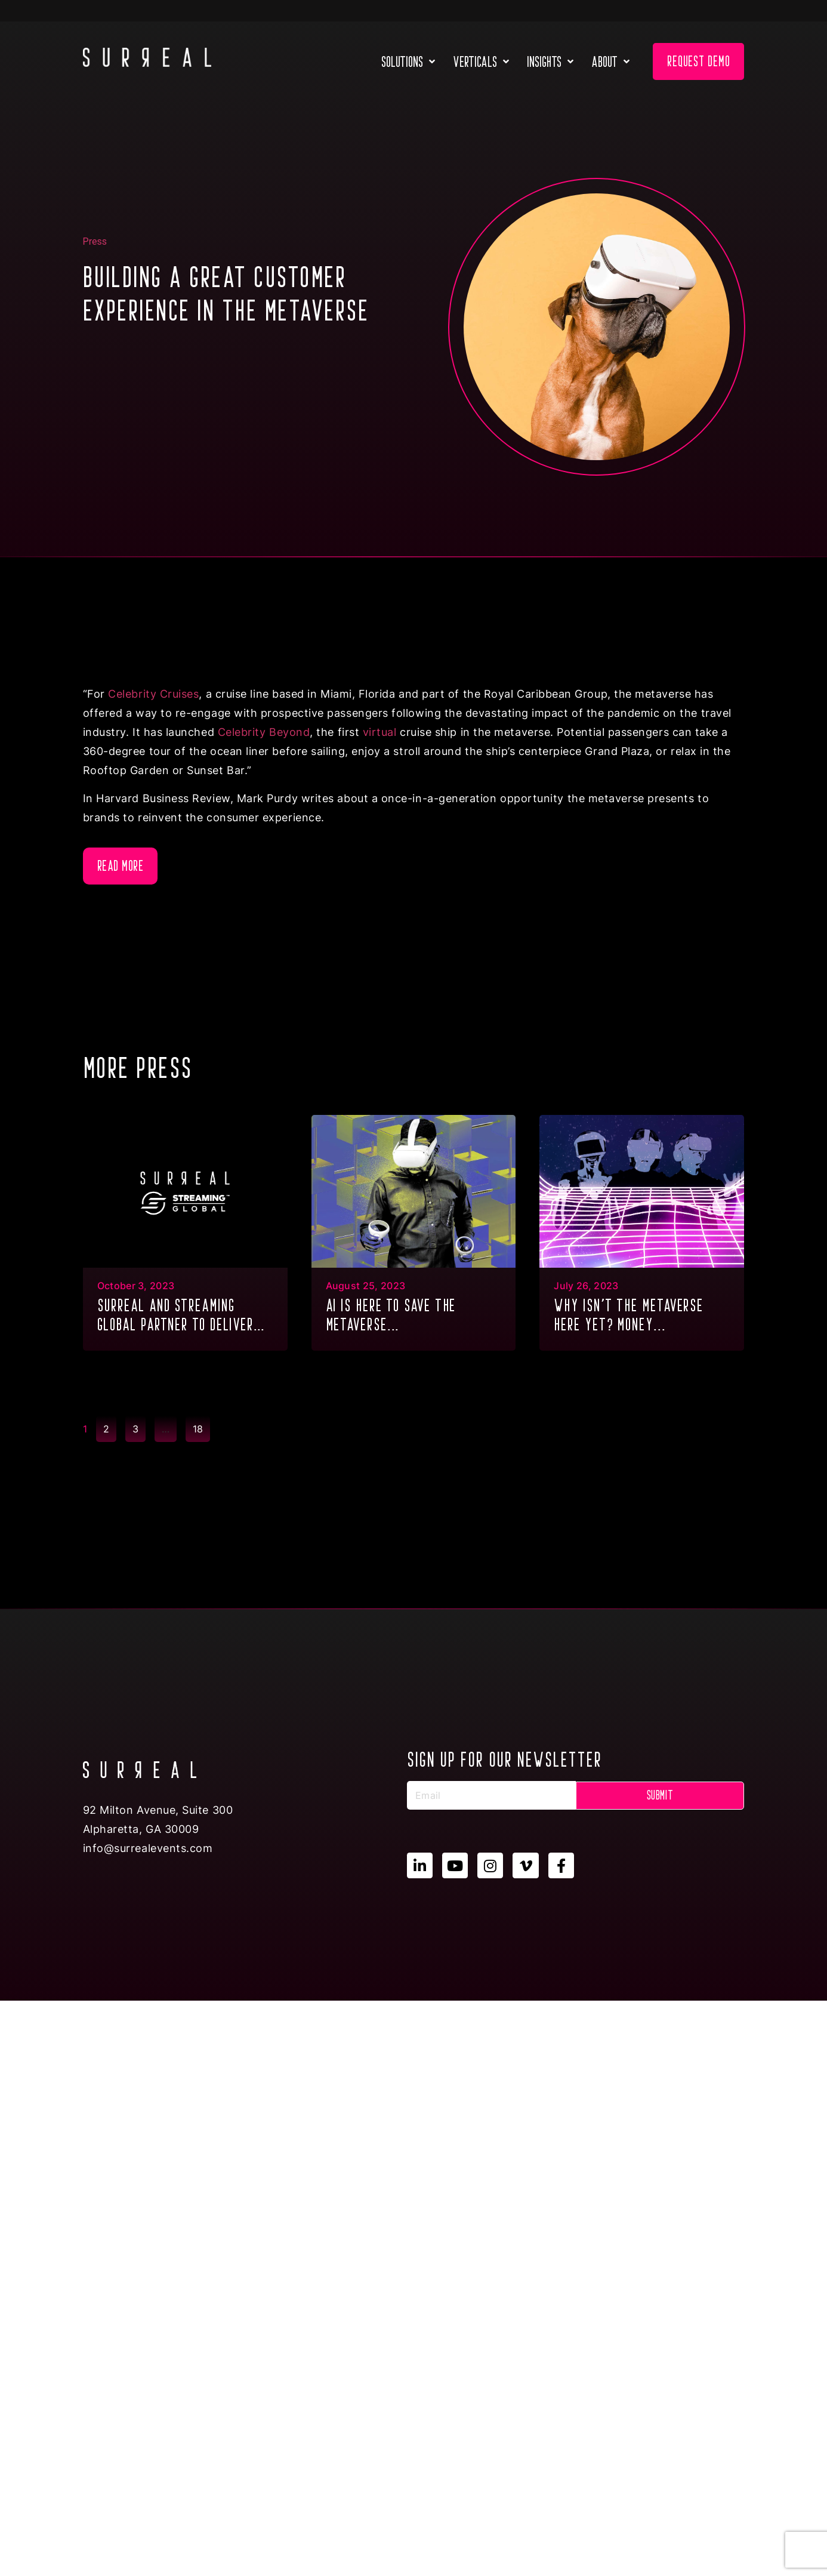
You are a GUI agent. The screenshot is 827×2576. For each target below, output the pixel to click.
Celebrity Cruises (153, 694)
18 (201, 1425)
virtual (380, 732)
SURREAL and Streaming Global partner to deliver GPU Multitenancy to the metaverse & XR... (175, 1316)
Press (95, 241)
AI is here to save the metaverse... (391, 1315)
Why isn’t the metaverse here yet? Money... (628, 1315)
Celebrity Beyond (264, 732)
